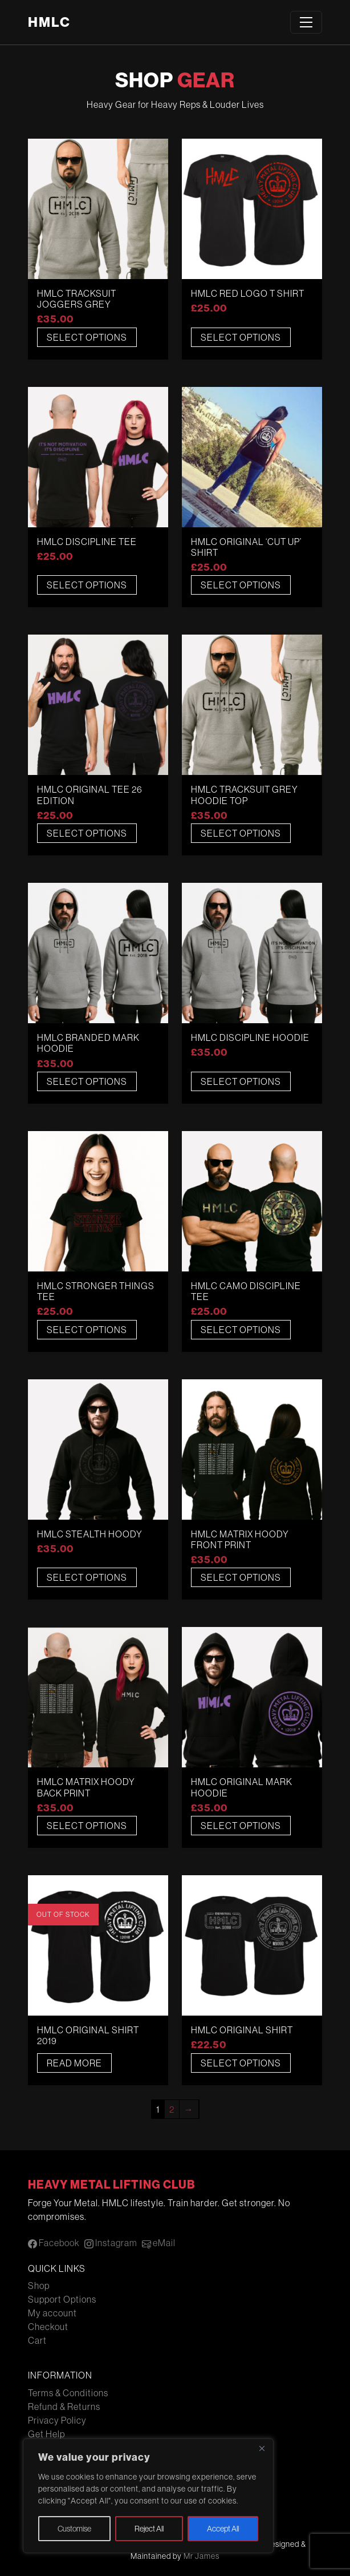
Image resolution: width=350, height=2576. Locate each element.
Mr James (201, 2556)
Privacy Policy (57, 2420)
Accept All (223, 2528)
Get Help (46, 2434)
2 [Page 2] (171, 2109)
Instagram (110, 2243)
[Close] (261, 2448)
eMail (159, 2243)
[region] (148, 2495)
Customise (74, 2528)
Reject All (149, 2528)
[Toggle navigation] (306, 22)
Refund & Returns (64, 2406)
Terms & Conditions (68, 2393)
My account (52, 2313)
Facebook (54, 2243)
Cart (37, 2340)
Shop (39, 2285)
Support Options (62, 2299)
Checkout (48, 2326)
